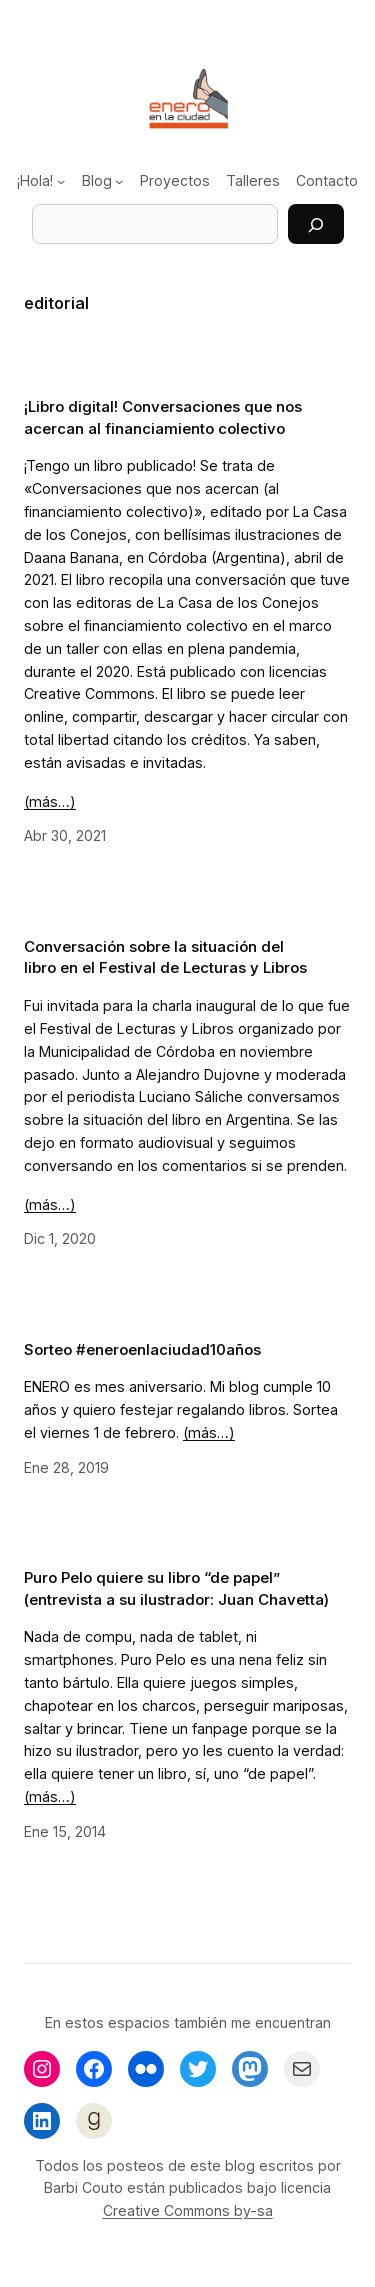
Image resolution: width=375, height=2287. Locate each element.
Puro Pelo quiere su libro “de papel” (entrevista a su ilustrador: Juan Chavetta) (176, 1588)
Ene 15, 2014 (65, 1831)
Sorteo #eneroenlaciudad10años (142, 1349)
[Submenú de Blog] (119, 181)
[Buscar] (316, 224)
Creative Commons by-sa (188, 2210)
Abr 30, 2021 (65, 835)
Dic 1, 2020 (60, 1238)
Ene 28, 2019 (66, 1467)
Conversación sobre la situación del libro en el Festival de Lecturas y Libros (165, 957)
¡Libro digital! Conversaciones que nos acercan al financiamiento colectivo (163, 417)
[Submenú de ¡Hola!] (61, 181)
